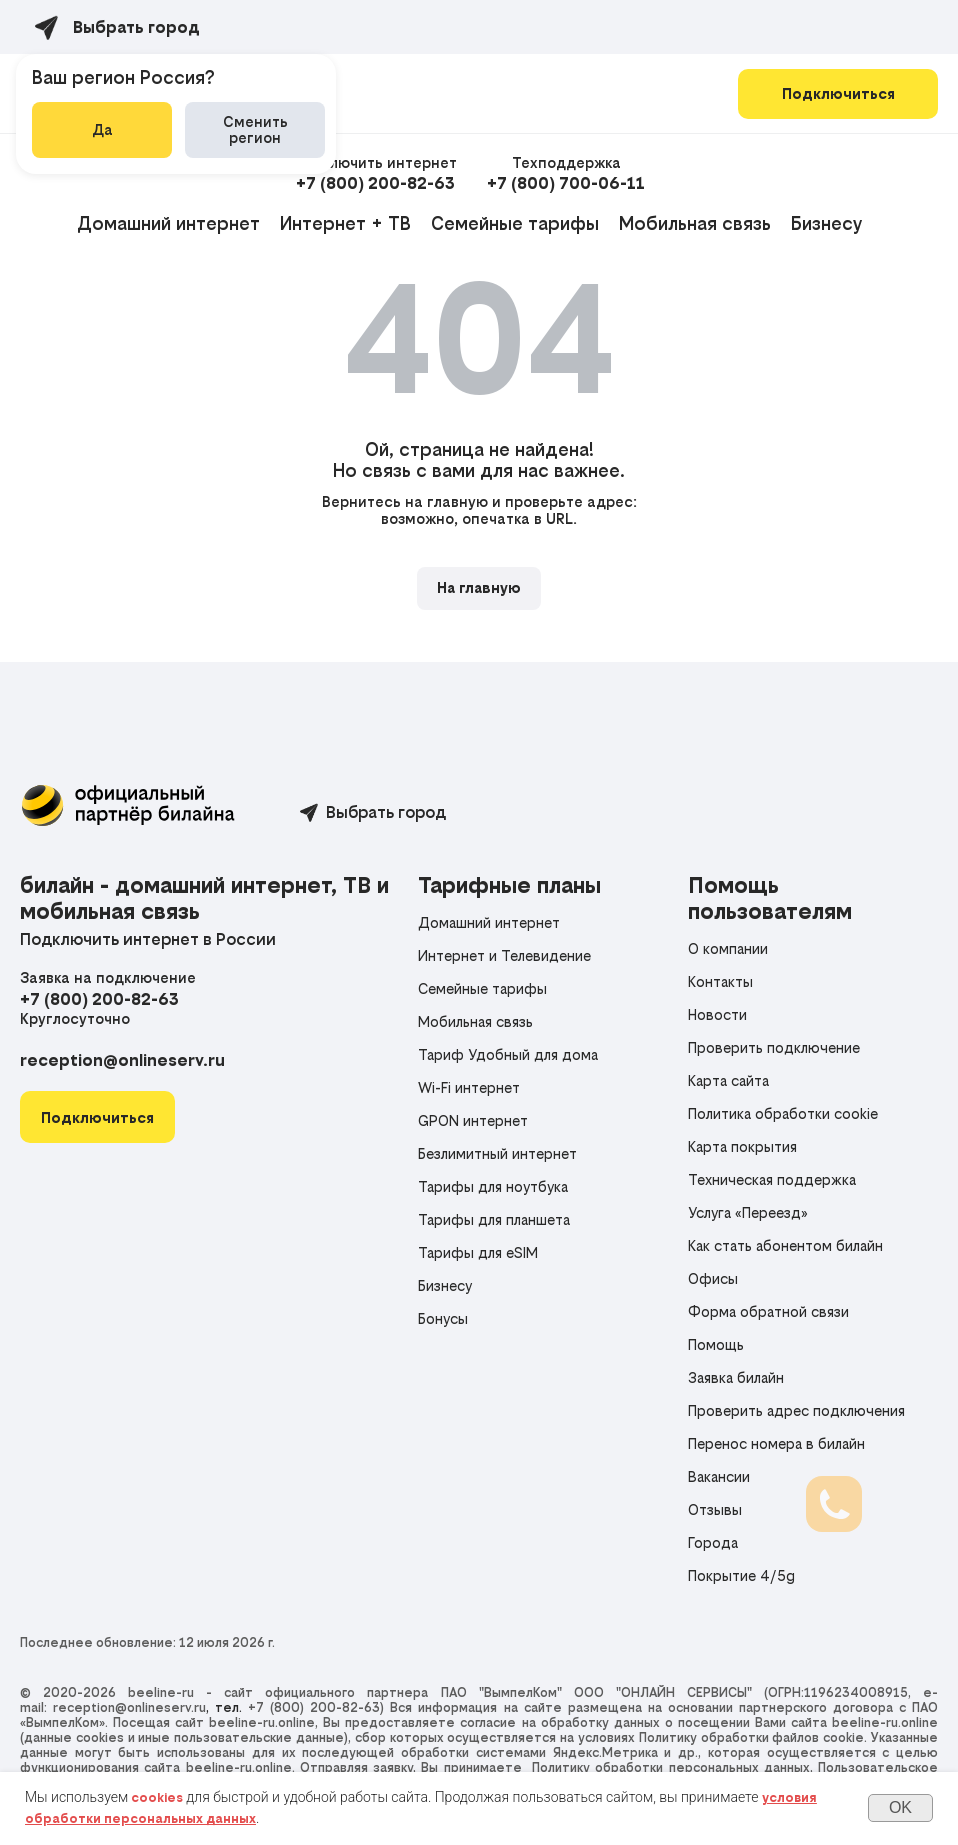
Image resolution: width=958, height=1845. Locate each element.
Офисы (713, 1278)
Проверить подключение (774, 1047)
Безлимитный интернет (497, 1153)
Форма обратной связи (768, 1311)
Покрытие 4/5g (741, 1575)
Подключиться (838, 93)
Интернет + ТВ (345, 223)
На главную (479, 587)
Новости (717, 1014)
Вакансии (719, 1476)
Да (102, 129)
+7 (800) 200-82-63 (375, 183)
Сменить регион (255, 129)
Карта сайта (728, 1080)
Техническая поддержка (772, 1179)
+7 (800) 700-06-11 (566, 183)
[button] (97, 1117)
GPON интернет (473, 1120)
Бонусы (443, 1318)
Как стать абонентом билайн (785, 1245)
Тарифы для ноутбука (493, 1186)
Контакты (720, 981)
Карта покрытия (742, 1146)
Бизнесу (826, 223)
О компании (728, 948)
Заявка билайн (736, 1377)
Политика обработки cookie (783, 1113)
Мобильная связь (695, 223)
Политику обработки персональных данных (671, 1767)
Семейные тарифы (515, 223)
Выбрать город (386, 812)
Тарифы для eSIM (478, 1252)
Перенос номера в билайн (776, 1443)
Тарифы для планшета (494, 1219)
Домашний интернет (168, 223)
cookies (157, 1797)
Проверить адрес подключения (796, 1410)
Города (713, 1542)
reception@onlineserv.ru (122, 1060)
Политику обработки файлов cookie (751, 1737)
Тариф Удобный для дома (508, 1054)
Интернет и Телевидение (504, 955)
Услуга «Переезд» (748, 1212)
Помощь (716, 1344)
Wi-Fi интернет (469, 1087)
